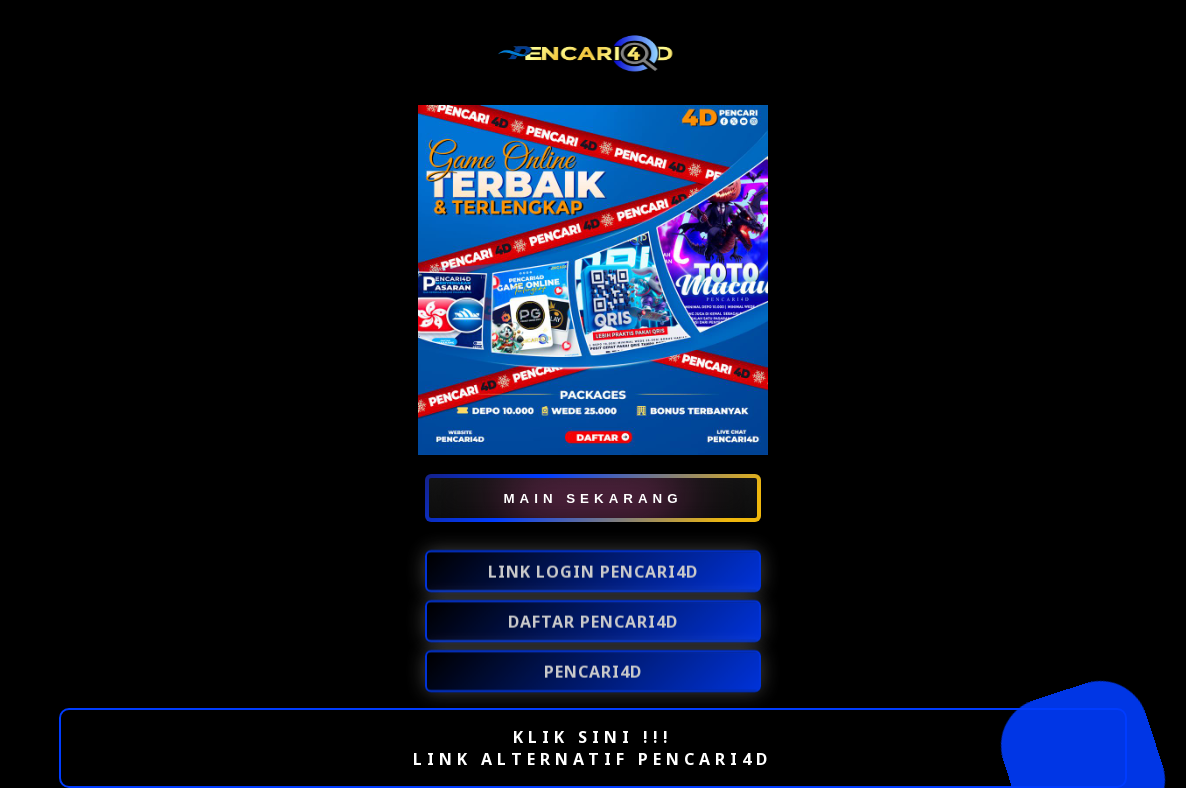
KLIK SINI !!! (593, 737)
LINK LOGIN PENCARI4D (593, 573)
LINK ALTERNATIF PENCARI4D (592, 759)
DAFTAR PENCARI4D (593, 623)
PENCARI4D (593, 673)
